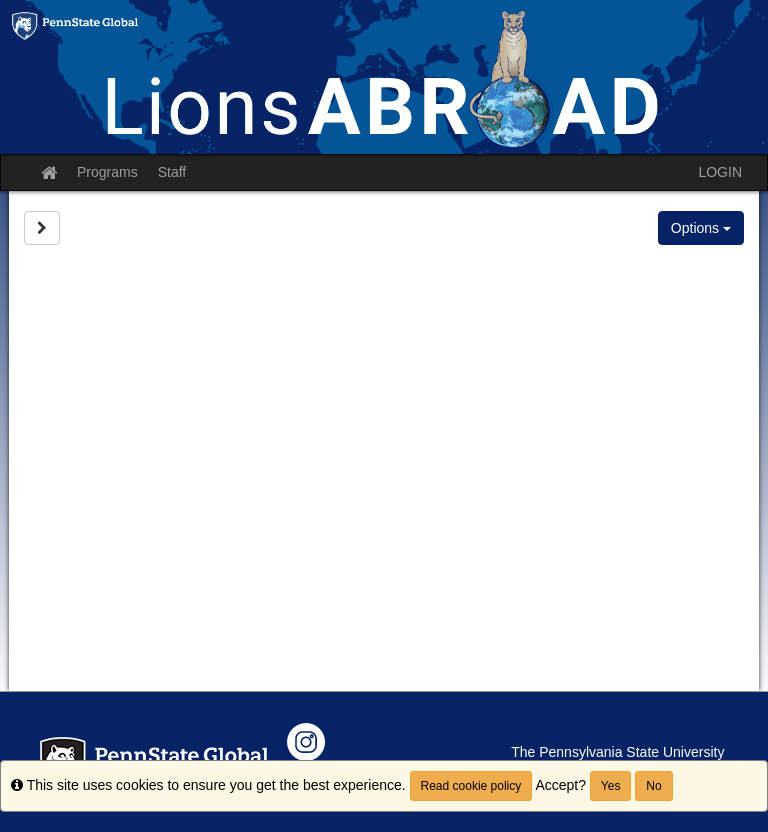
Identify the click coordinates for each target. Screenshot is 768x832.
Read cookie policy (471, 786)
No (653, 786)
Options (701, 228)
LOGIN (720, 172)
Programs (107, 172)
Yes (611, 786)
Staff (172, 172)
